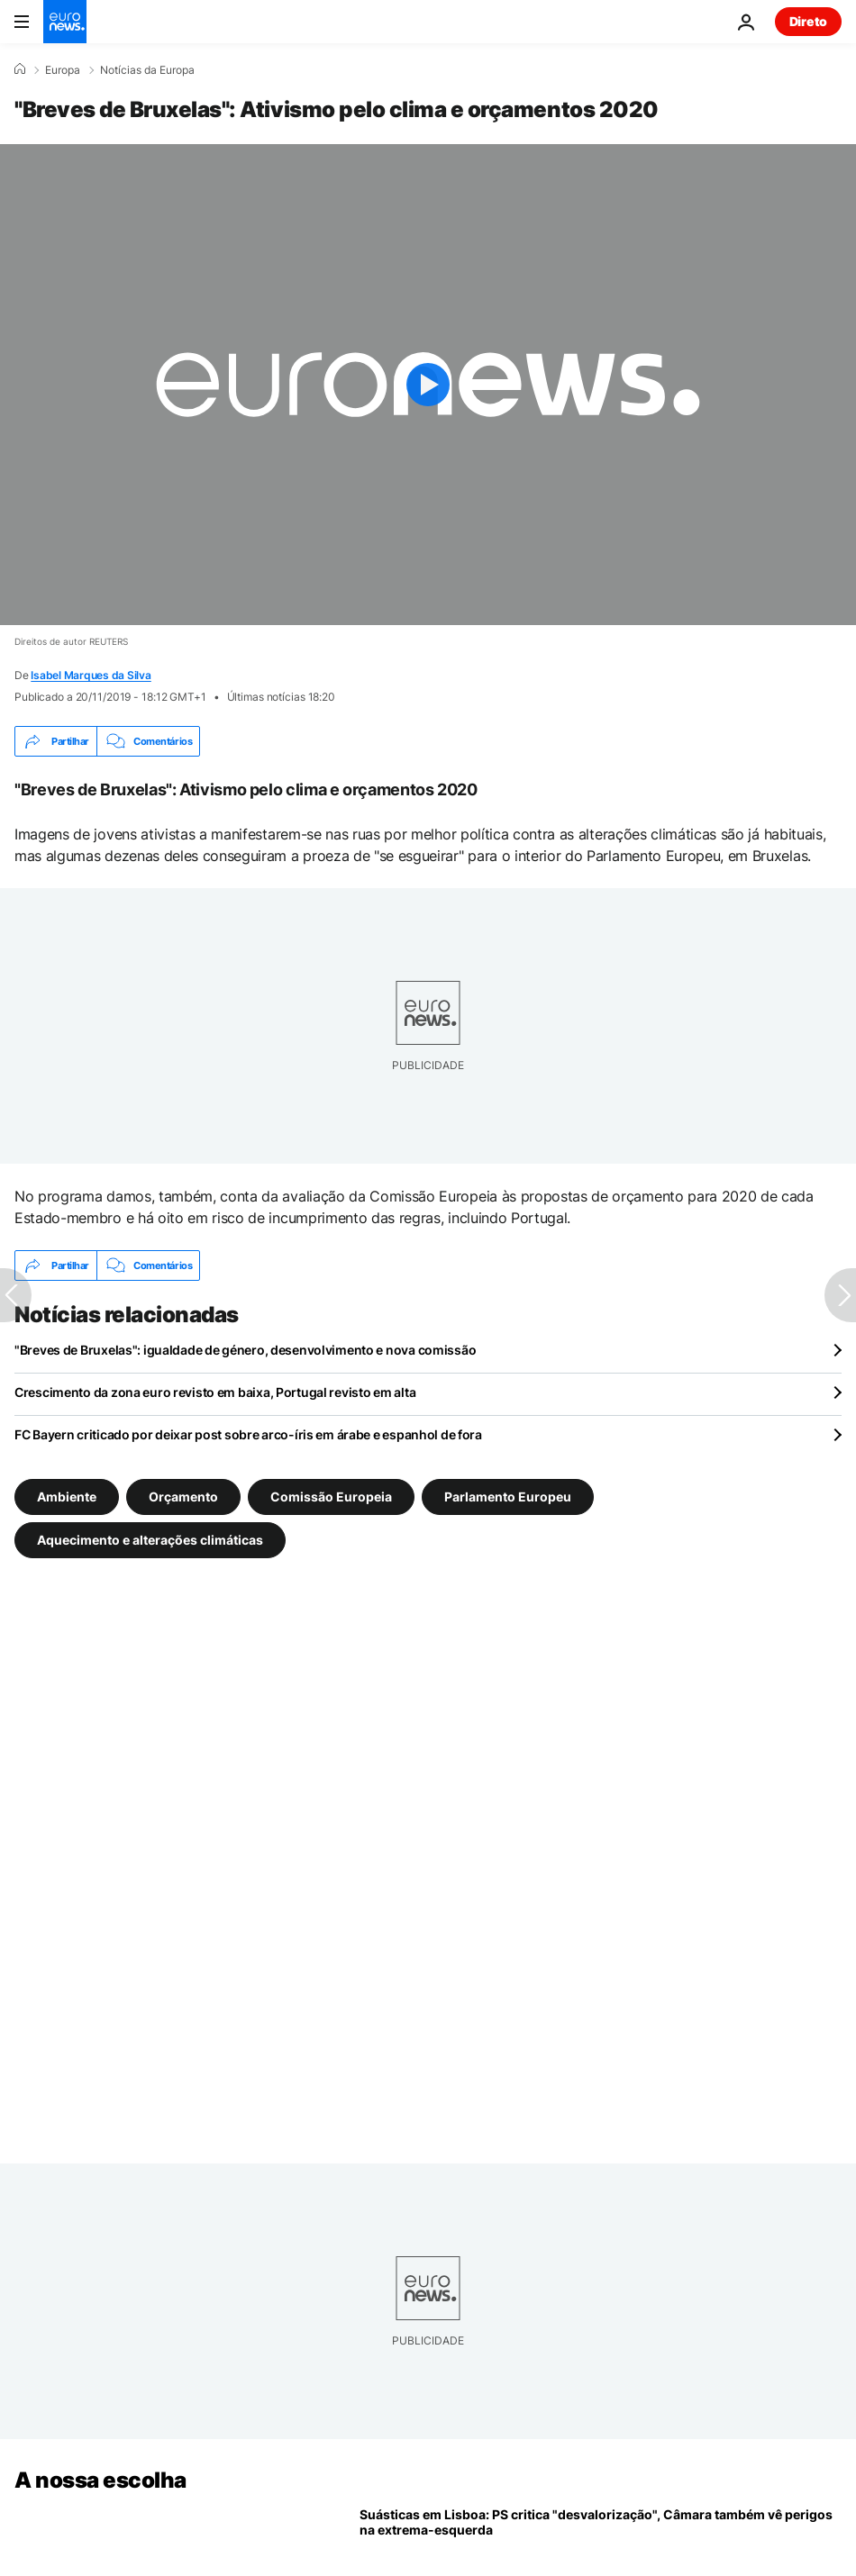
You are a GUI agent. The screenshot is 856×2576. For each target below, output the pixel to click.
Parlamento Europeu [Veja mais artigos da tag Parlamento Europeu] (507, 1496)
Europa (62, 70)
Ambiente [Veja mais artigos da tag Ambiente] (66, 1496)
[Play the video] (428, 384)
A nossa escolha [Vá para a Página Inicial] (100, 2480)
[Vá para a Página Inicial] (65, 21)
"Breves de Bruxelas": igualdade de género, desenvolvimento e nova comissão (245, 1349)
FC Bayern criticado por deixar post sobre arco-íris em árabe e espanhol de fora (248, 1434)
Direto (808, 21)
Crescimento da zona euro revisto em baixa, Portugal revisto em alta (214, 1392)
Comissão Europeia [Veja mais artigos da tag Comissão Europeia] (331, 1496)
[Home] (19, 69)
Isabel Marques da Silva (90, 675)
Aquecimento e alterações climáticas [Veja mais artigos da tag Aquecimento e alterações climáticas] (150, 1539)
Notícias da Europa (147, 70)
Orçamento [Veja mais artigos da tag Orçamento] (183, 1496)
